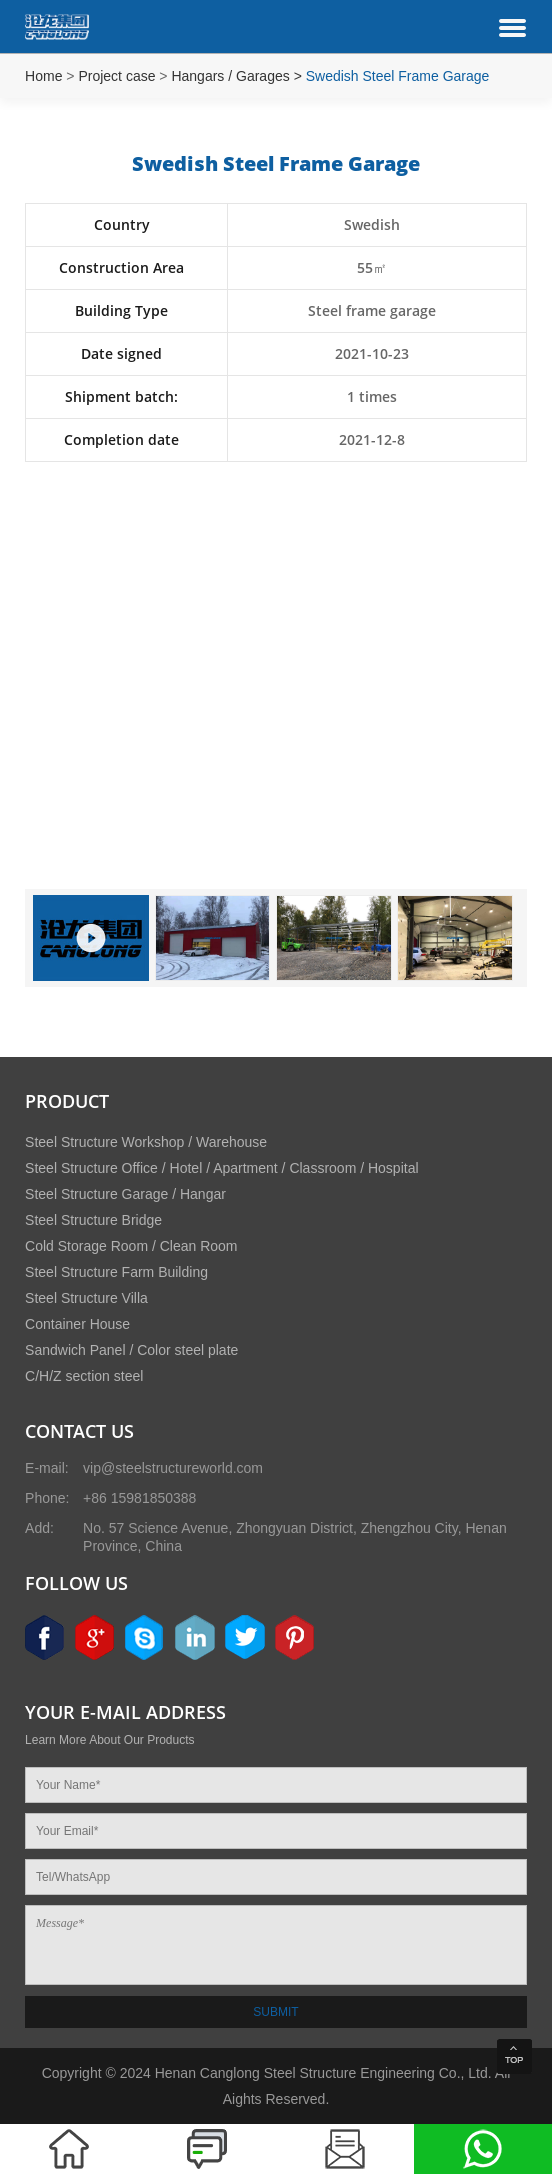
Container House (77, 1324)
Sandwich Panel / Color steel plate (131, 1350)
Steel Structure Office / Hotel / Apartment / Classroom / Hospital (221, 1168)
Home (43, 76)
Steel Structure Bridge (93, 1220)
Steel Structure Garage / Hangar (125, 1194)
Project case (116, 76)
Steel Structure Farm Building (116, 1272)
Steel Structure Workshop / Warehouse (146, 1142)
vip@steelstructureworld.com (173, 1468)
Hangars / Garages (230, 76)
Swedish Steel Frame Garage (398, 76)
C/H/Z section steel (84, 1376)
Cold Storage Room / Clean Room (131, 1246)
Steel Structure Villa (86, 1298)
